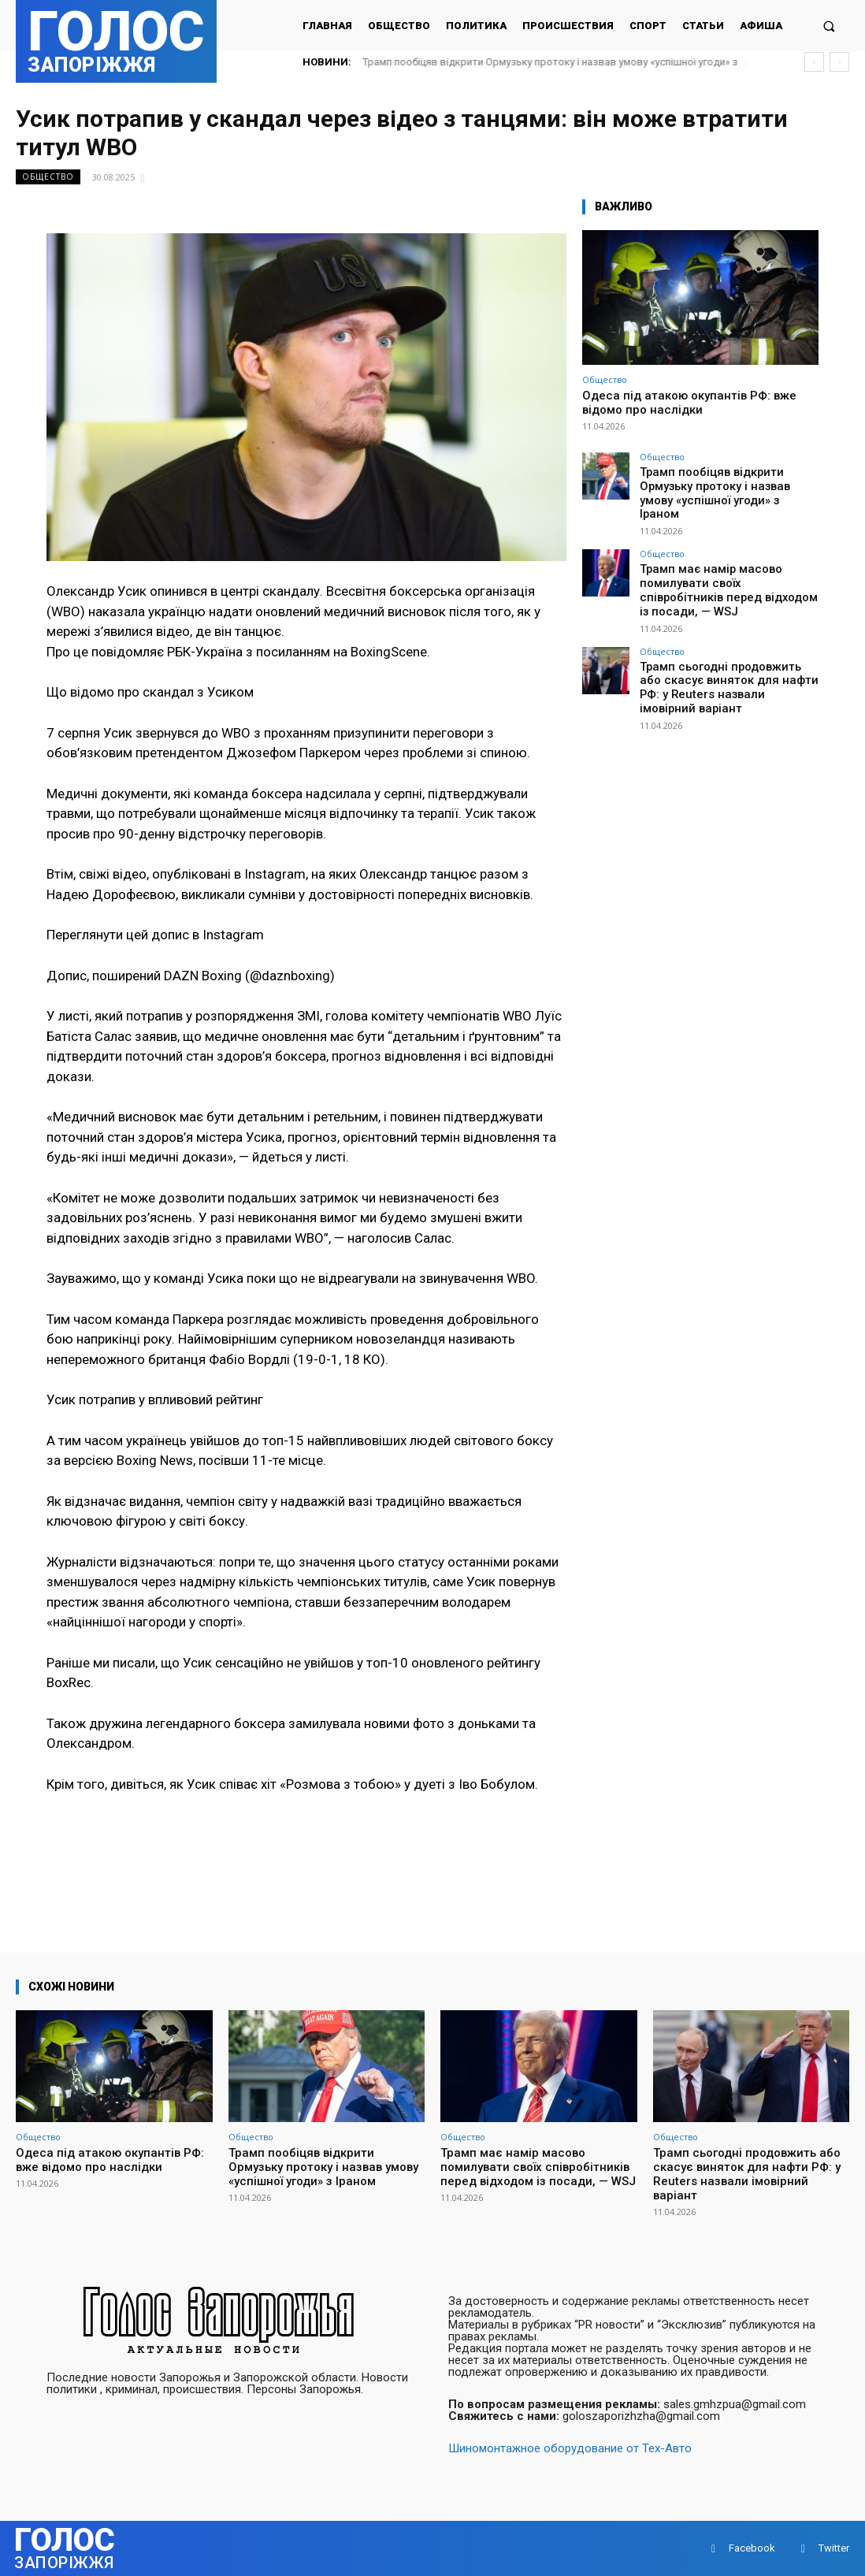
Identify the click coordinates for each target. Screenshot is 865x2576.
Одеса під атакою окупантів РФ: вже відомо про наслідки (689, 402)
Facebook (752, 2548)
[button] (829, 26)
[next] (839, 62)
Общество (48, 176)
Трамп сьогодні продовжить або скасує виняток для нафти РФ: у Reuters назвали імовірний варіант (724, 640)
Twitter (834, 2548)
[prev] (814, 62)
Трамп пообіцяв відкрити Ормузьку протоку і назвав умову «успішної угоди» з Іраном (727, 484)
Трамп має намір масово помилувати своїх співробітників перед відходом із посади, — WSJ (723, 562)
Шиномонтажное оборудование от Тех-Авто (570, 2448)
